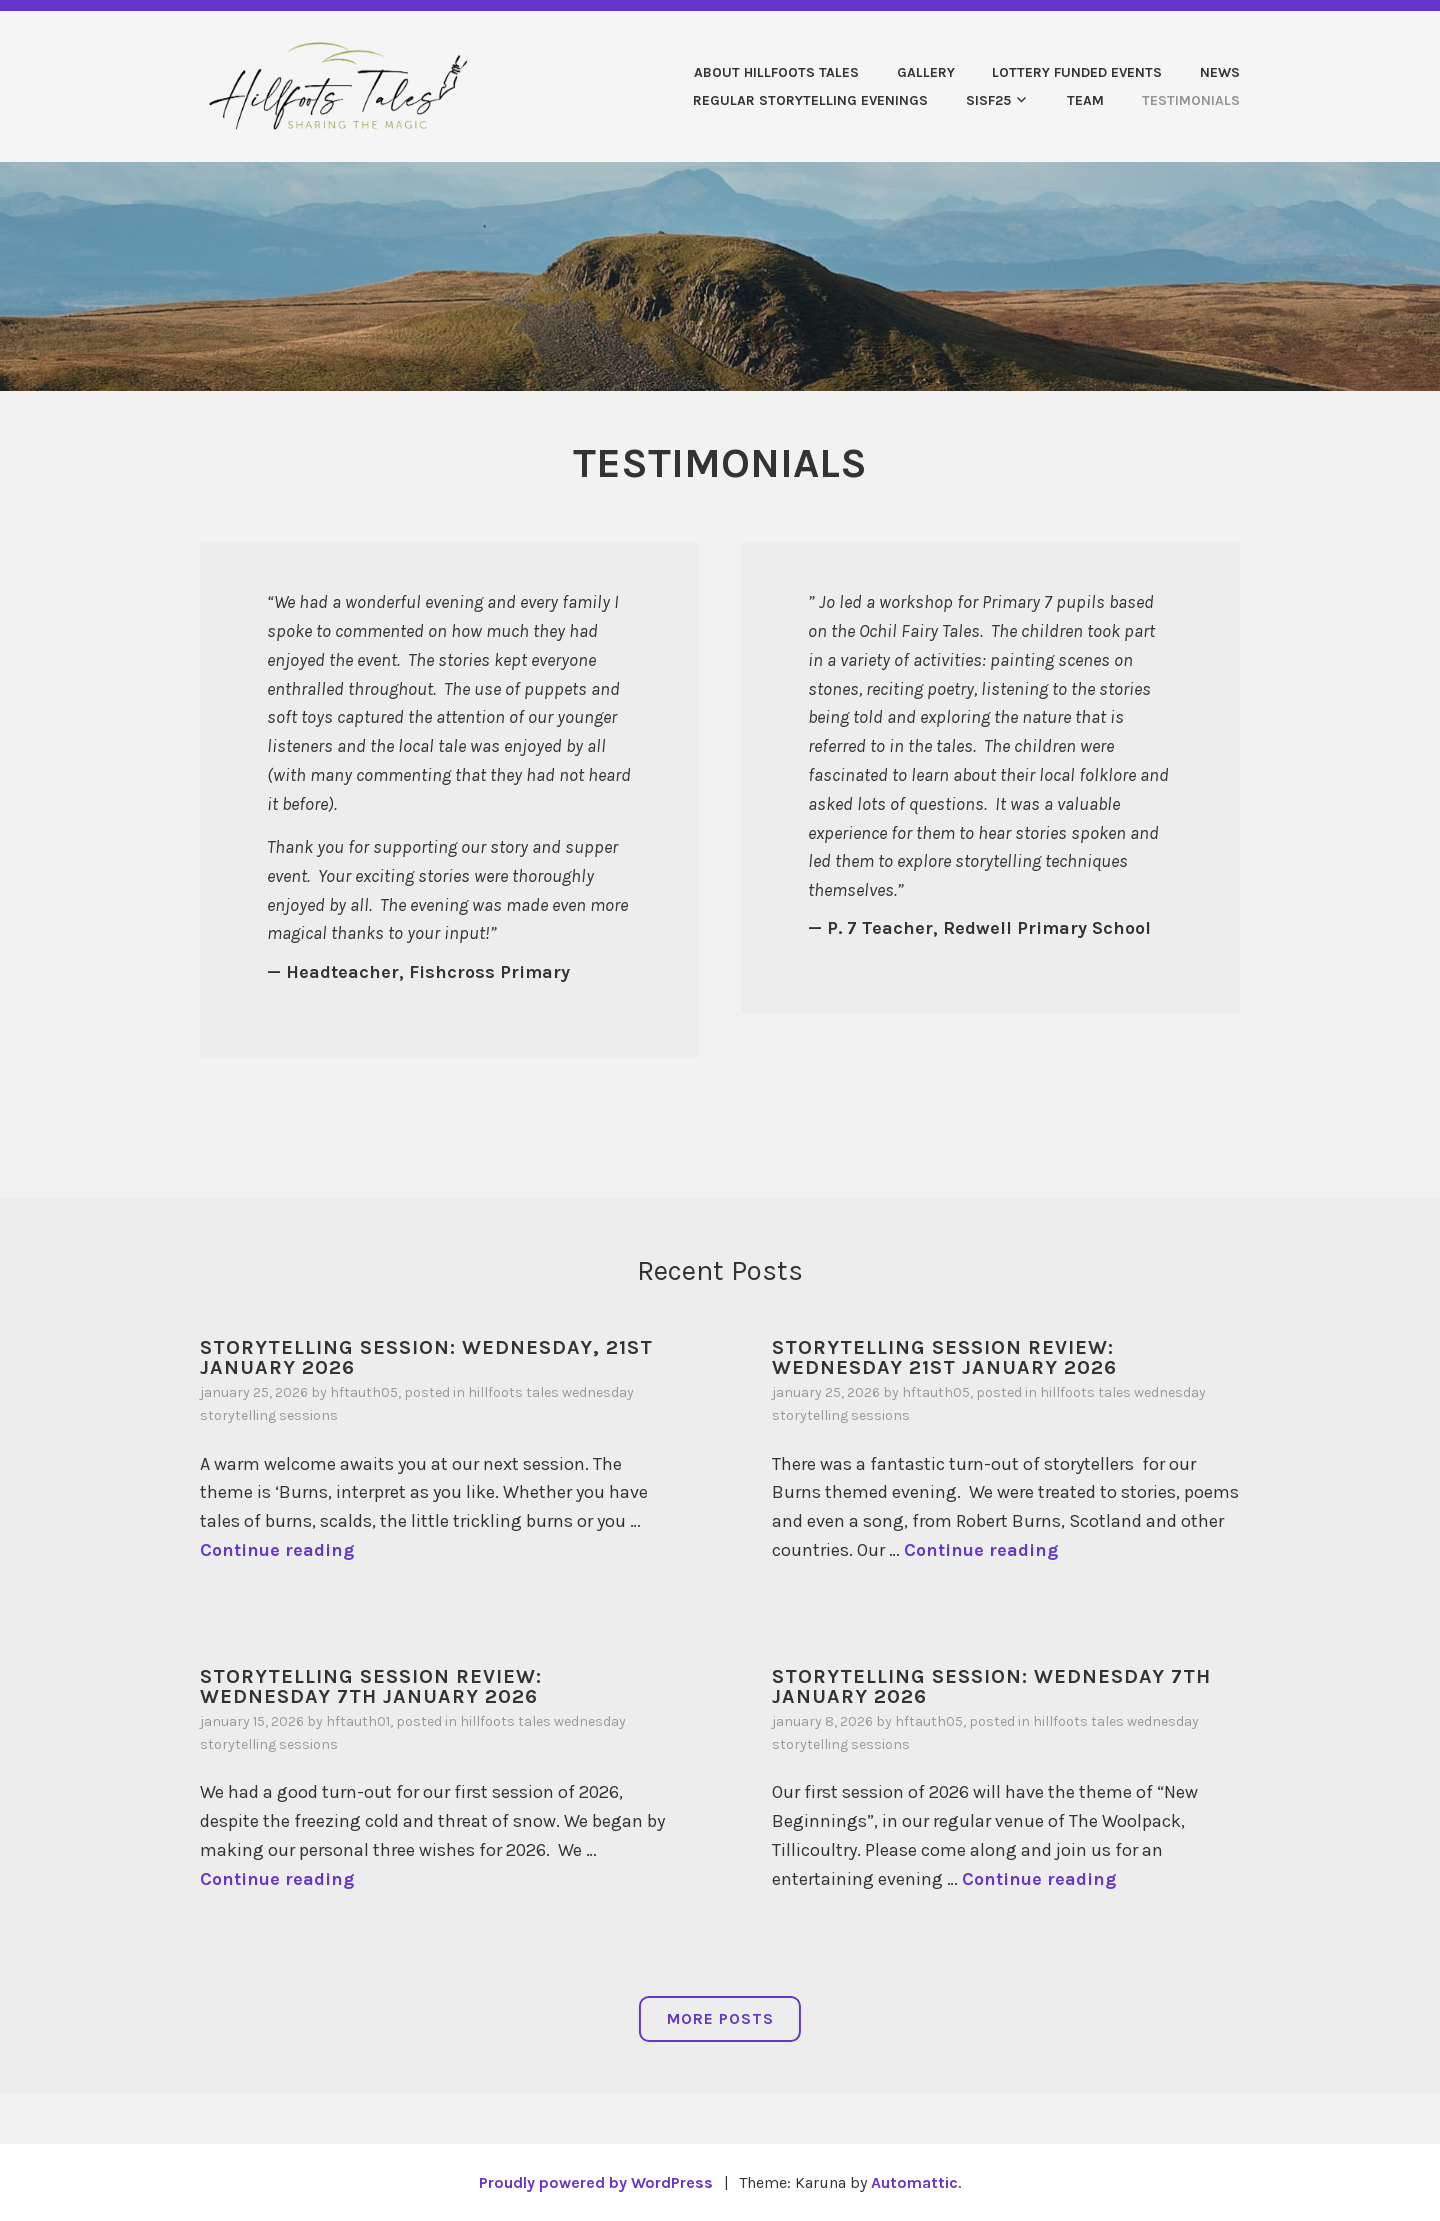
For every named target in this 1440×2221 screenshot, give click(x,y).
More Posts (720, 2018)
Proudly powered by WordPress (596, 2182)
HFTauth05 (364, 1392)
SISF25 (988, 100)
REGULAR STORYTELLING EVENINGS (810, 100)
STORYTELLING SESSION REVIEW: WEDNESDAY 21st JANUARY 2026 (944, 1357)
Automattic (914, 2182)
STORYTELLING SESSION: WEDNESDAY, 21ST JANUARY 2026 (426, 1357)
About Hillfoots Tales (776, 72)
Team (1085, 100)
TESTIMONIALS (1191, 100)
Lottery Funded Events (1077, 72)
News (1220, 72)
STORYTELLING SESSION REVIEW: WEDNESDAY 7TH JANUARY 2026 (371, 1686)
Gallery (926, 72)
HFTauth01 (358, 1721)
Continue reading (277, 1550)
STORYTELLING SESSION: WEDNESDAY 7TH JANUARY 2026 (991, 1686)
